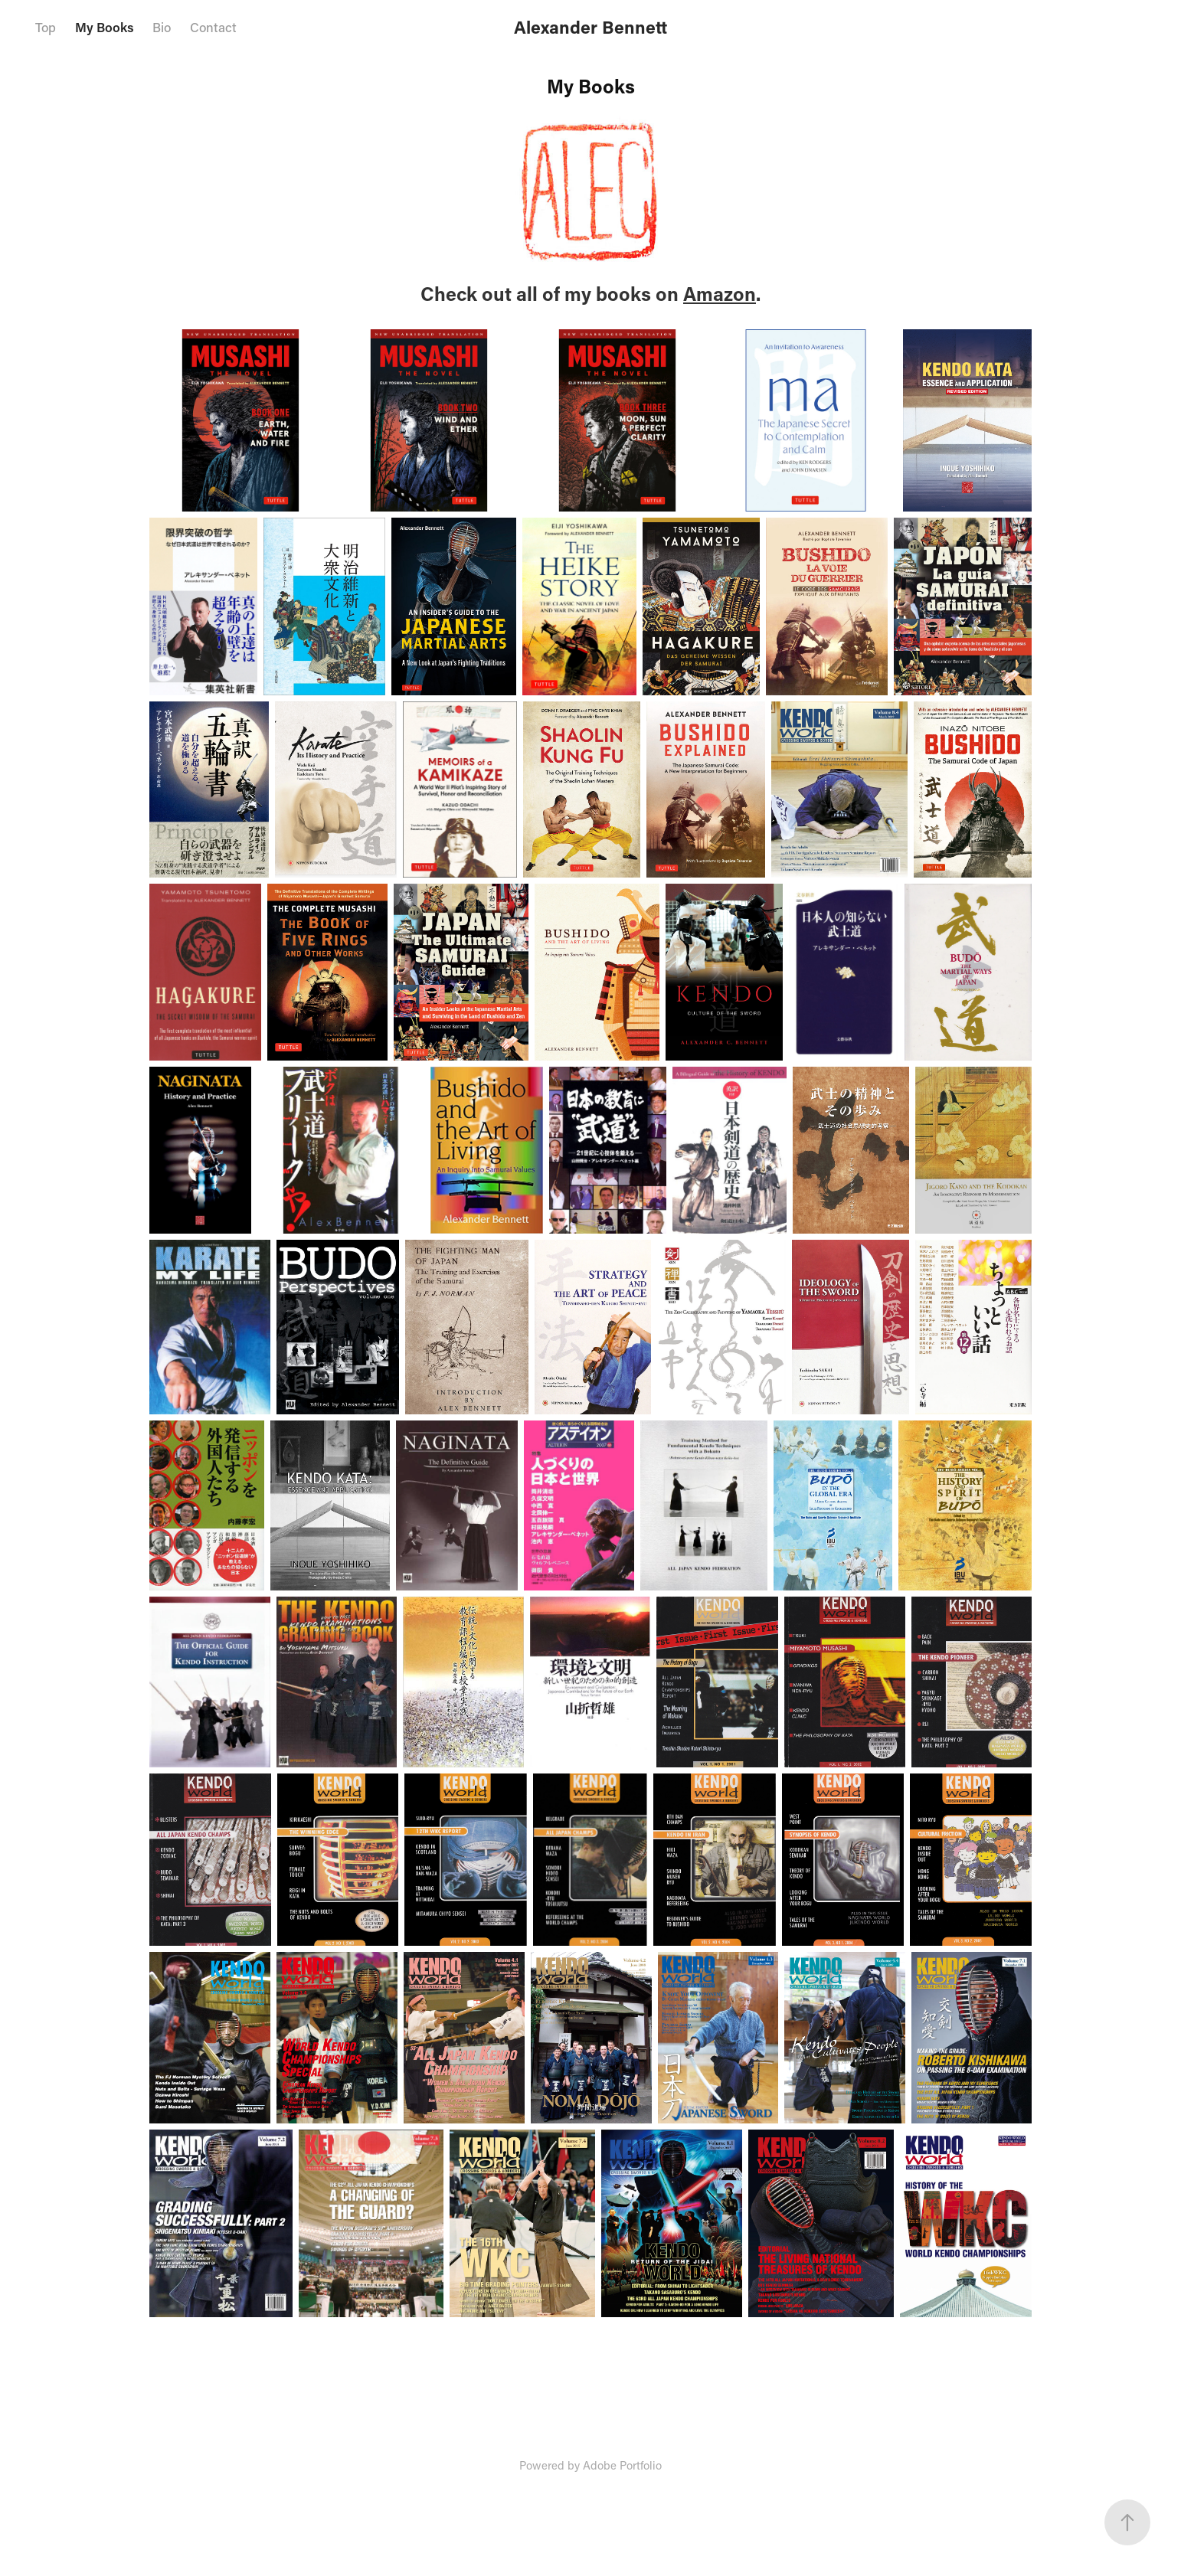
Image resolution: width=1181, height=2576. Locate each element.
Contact (213, 26)
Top (45, 26)
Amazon (719, 293)
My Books (104, 26)
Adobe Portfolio (622, 2465)
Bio (161, 26)
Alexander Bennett (590, 26)
